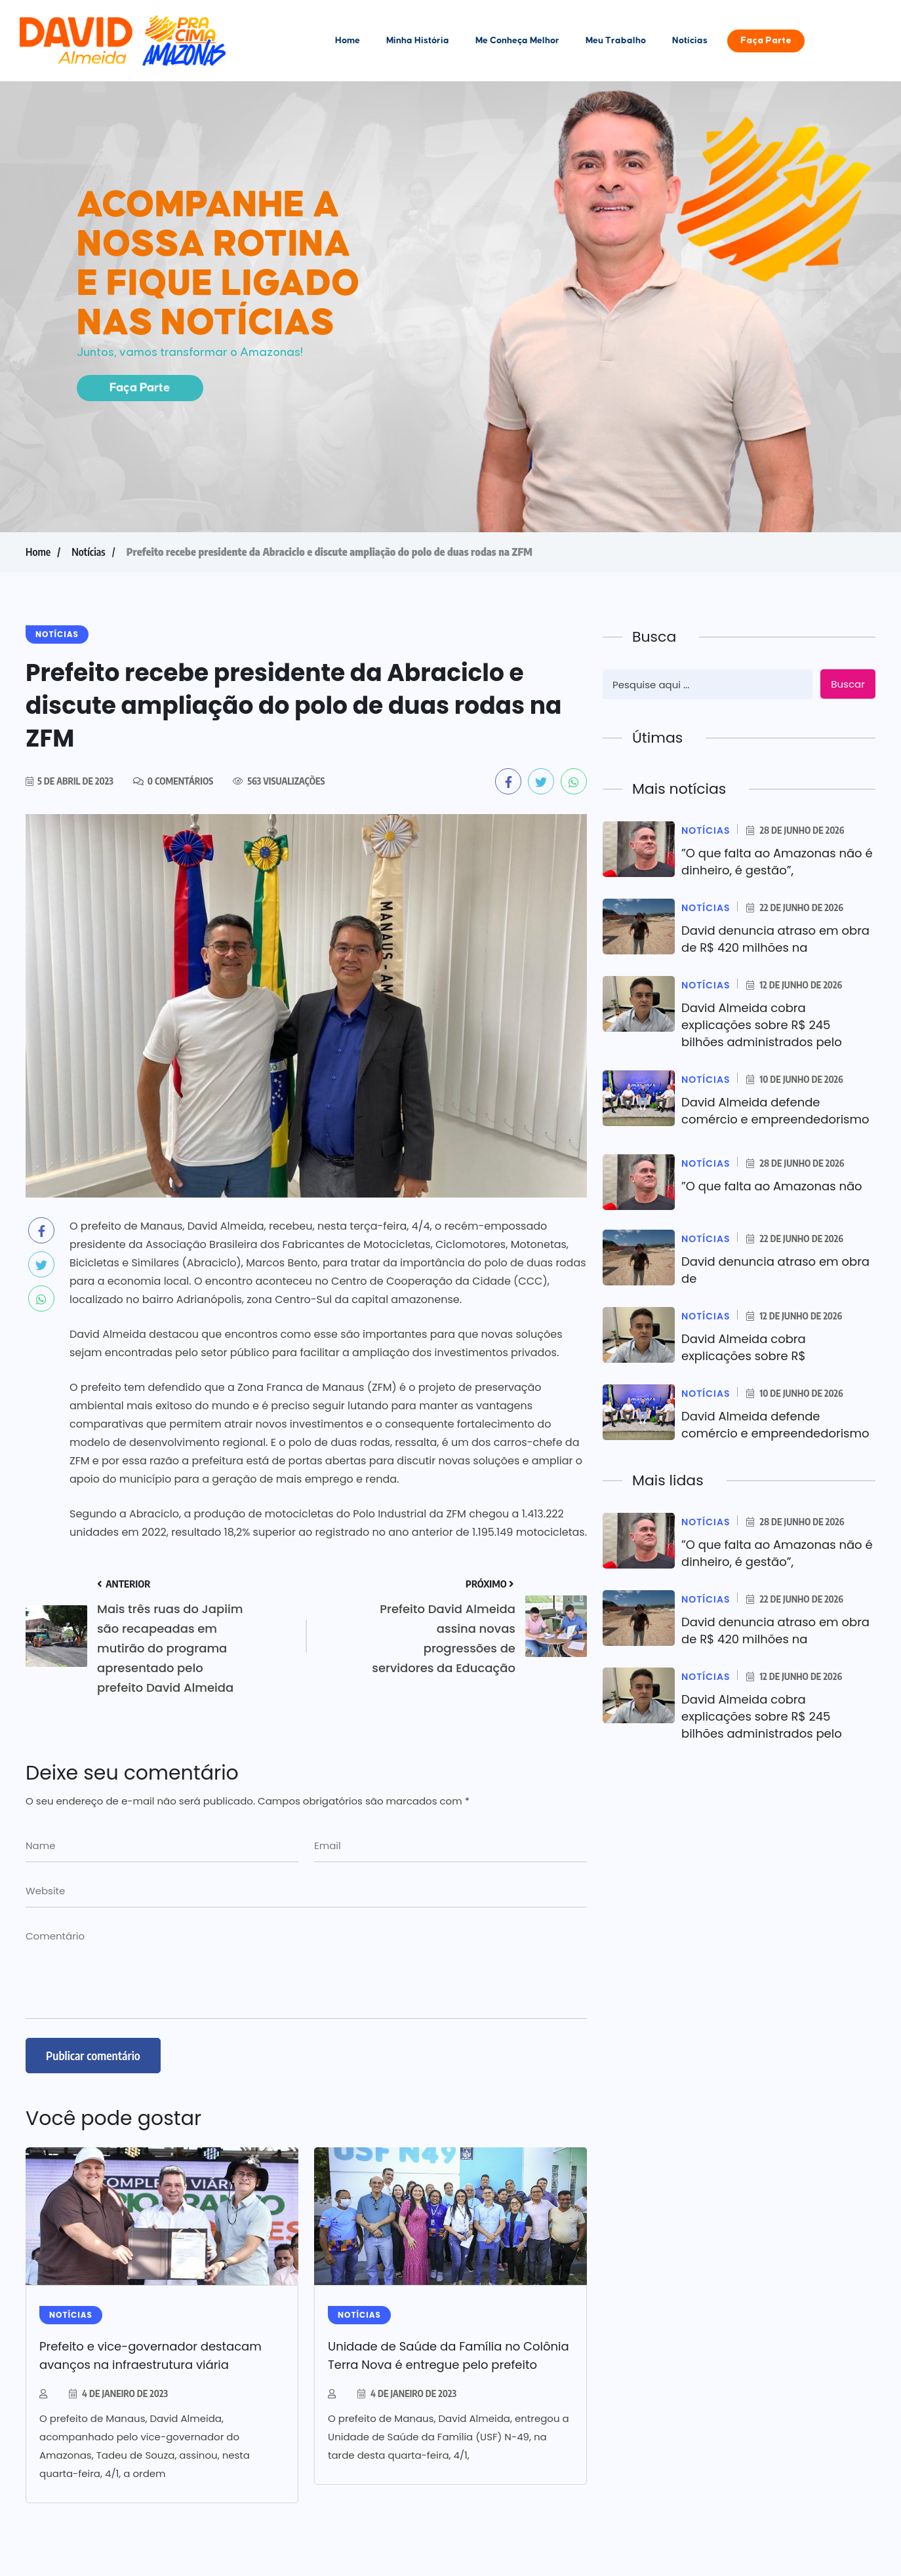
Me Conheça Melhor (517, 40)
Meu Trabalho (616, 40)
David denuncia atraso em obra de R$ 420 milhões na (775, 939)
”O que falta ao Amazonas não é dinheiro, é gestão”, (777, 861)
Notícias (690, 40)
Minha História (417, 40)
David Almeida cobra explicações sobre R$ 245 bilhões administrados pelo (761, 1025)
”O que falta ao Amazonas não (771, 1186)
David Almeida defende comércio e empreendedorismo (775, 1110)
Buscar (847, 684)
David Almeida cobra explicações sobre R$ (743, 1347)
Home (347, 40)
